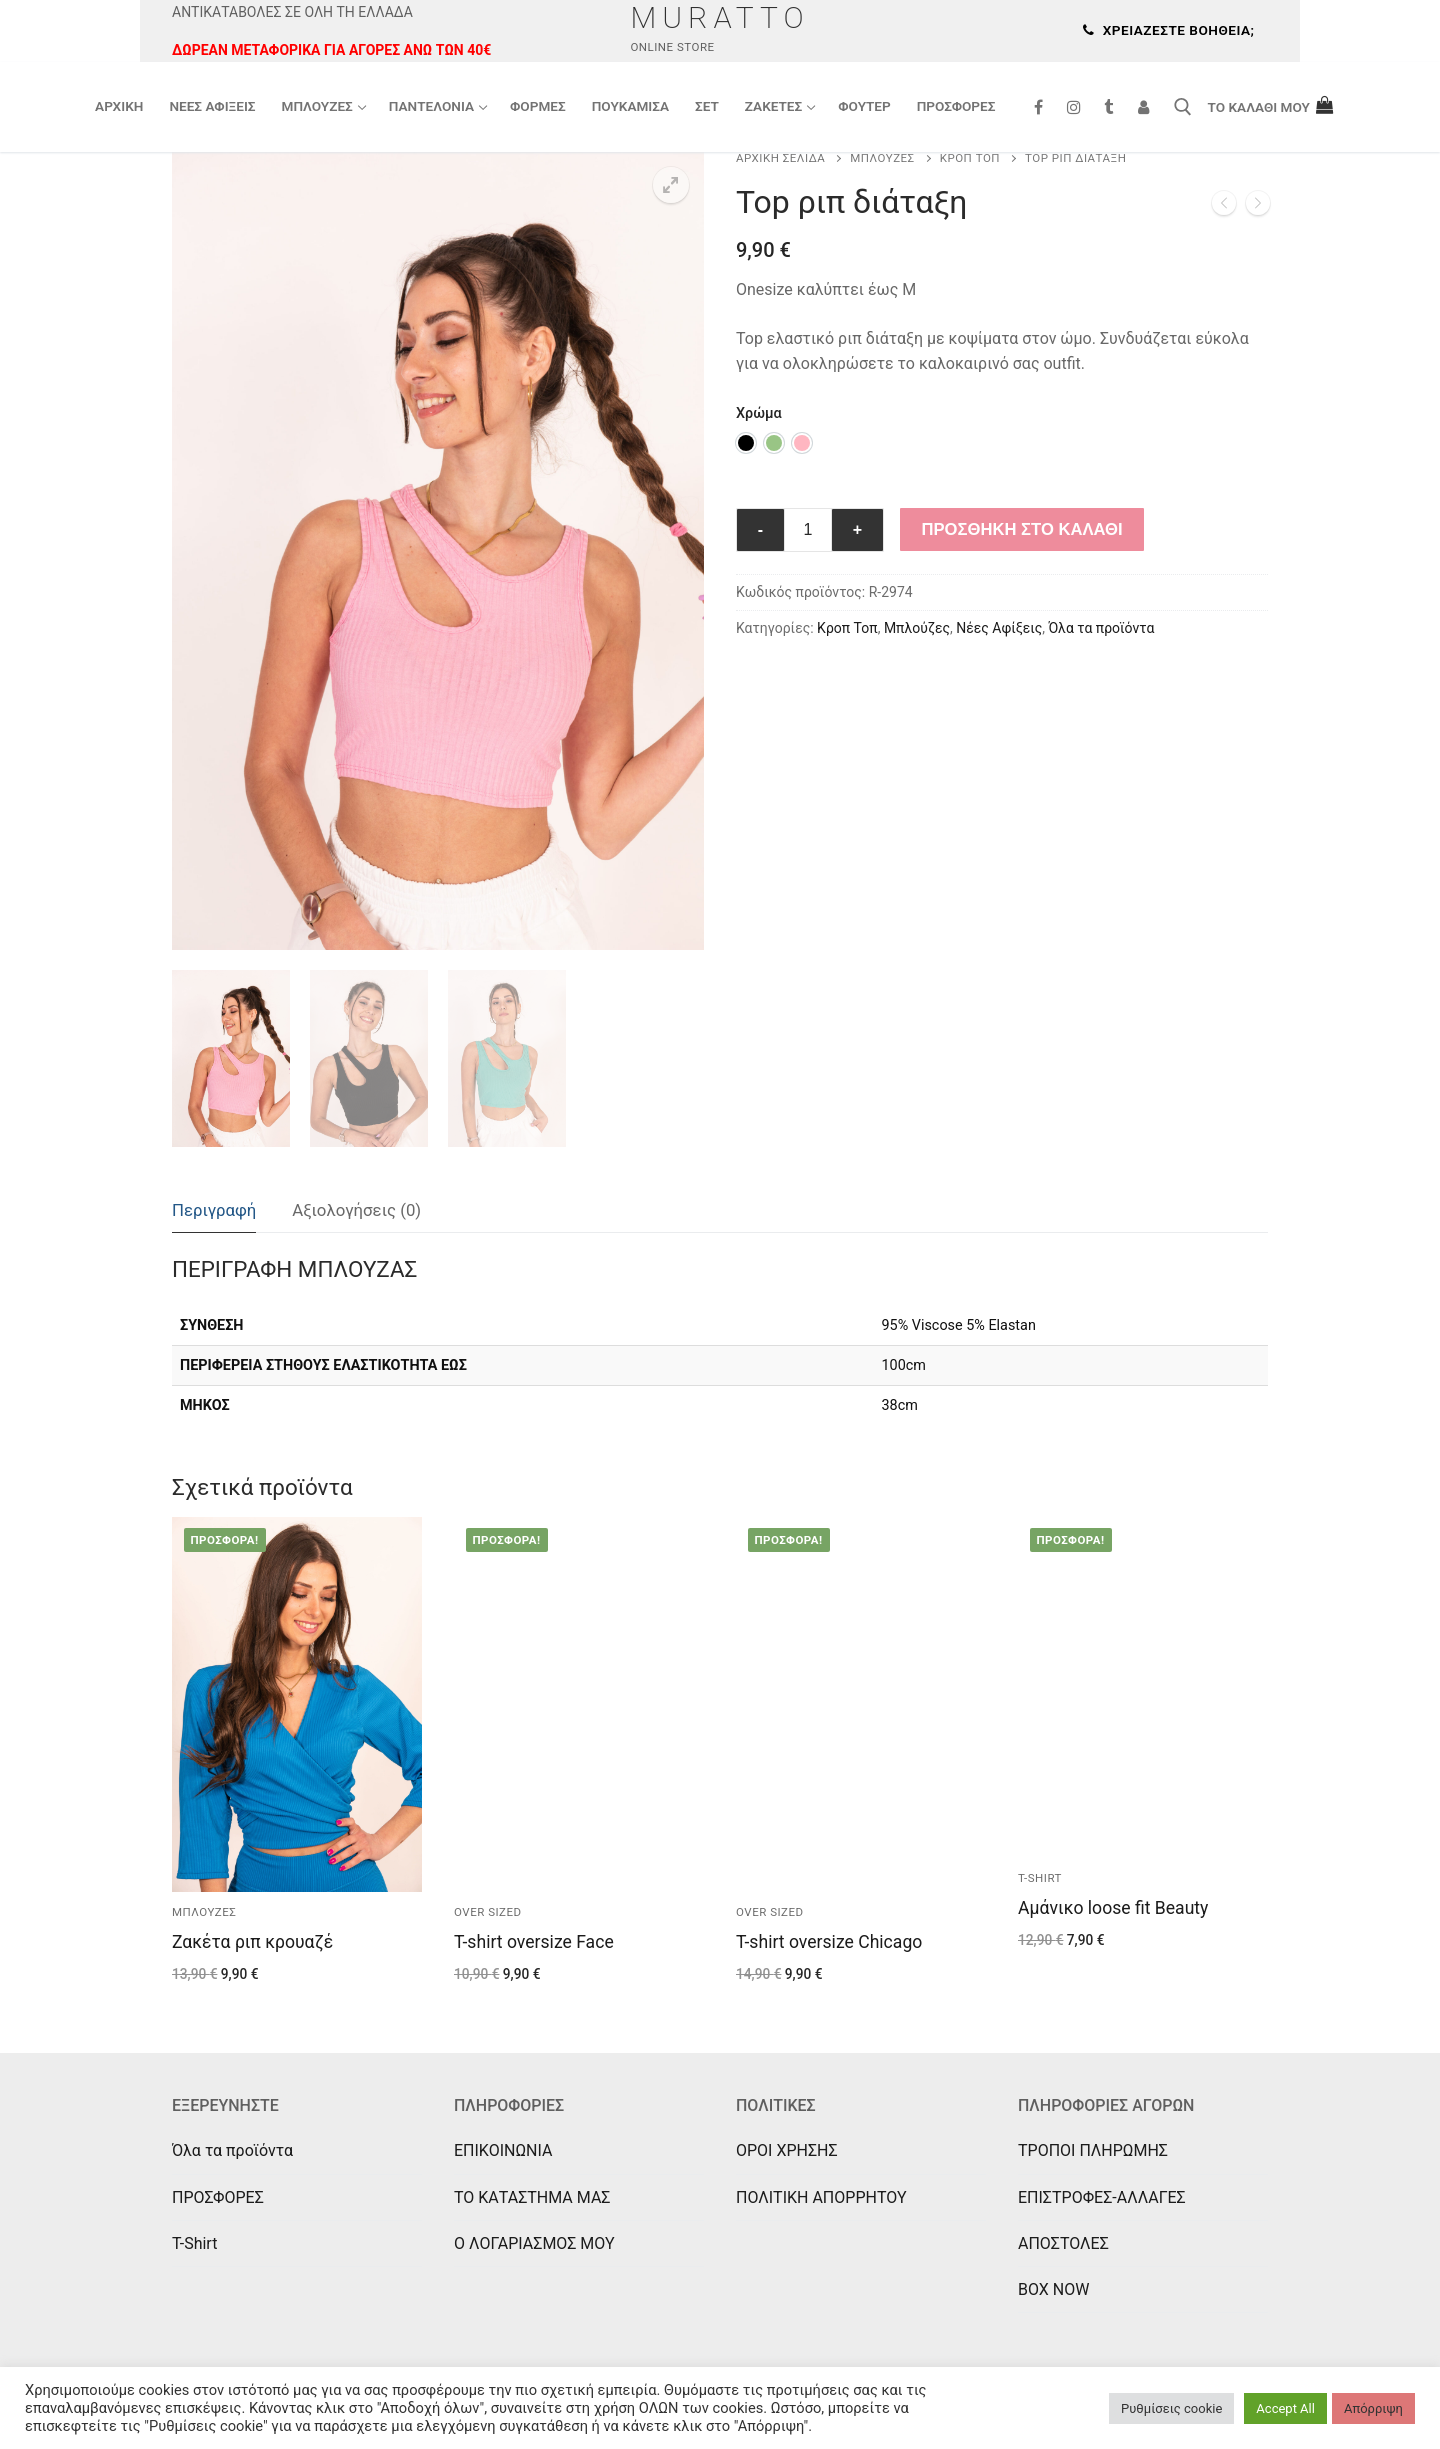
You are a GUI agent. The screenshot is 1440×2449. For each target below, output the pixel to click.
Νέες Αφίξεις (999, 628)
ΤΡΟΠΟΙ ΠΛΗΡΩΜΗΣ (1093, 2150)
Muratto (719, 17)
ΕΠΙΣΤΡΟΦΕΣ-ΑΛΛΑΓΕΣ (1102, 2197)
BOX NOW (1053, 2289)
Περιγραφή (214, 1210)
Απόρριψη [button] (1373, 2408)
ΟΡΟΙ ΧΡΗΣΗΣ (787, 2150)
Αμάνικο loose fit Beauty (1113, 1908)
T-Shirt (194, 2243)
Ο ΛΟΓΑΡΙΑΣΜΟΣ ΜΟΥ (534, 2243)
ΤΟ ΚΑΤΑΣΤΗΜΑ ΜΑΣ (532, 2197)
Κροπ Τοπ (970, 158)
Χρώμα (759, 413)
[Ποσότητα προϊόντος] (808, 530)
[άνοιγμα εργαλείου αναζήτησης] (1183, 107)
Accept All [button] (1285, 2408)
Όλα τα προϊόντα (1102, 628)
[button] (671, 185)
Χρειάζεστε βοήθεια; (1168, 30)
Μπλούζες (882, 158)
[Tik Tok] (1108, 107)
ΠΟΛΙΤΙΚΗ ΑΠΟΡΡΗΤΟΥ (821, 2197)
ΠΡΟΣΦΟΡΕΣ (218, 2197)
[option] (746, 443)
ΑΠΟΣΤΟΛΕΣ (1063, 2243)
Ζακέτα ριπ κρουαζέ (252, 1942)
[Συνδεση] (1143, 107)
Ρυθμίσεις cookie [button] (1171, 2408)
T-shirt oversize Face (534, 1942)
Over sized (488, 1912)
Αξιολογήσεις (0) (356, 1210)
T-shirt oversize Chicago (829, 1942)
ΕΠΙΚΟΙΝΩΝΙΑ (503, 2150)
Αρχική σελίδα (780, 158)
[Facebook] (1038, 107)
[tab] (214, 1211)
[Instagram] (1073, 107)
